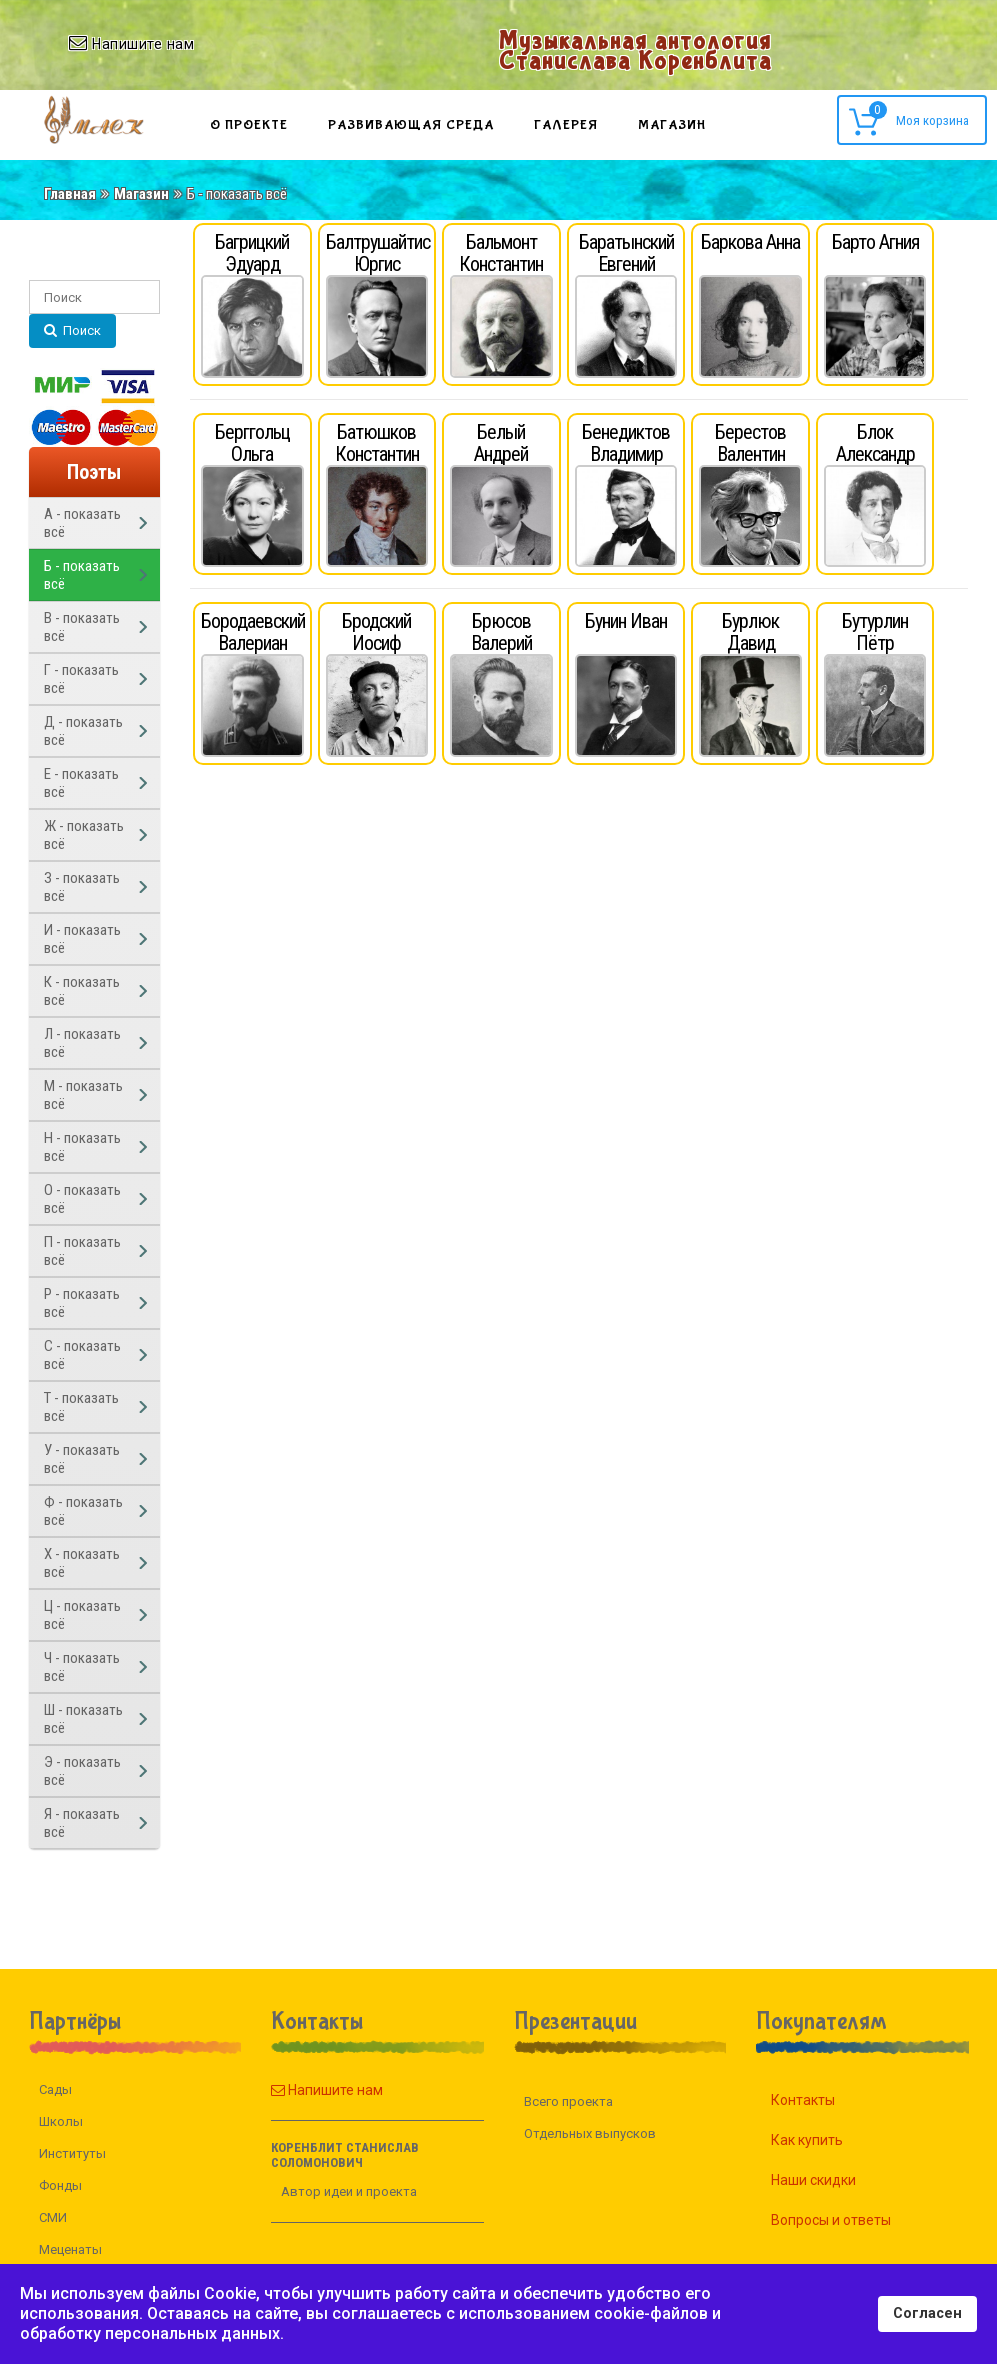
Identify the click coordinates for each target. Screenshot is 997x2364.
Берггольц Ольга (252, 443)
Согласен (927, 2313)
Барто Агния (875, 242)
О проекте (249, 125)
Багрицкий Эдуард (252, 253)
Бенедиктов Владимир (626, 443)
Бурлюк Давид (750, 632)
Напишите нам (294, 2090)
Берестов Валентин (750, 443)
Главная (70, 194)
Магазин (672, 125)
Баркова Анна (750, 242)
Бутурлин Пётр (875, 632)
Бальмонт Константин (501, 253)
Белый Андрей (501, 443)
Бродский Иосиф (376, 632)
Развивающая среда (411, 125)
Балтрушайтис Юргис (378, 253)
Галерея (566, 125)
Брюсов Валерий (501, 632)
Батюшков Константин (377, 443)
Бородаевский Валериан (253, 632)
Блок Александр (875, 443)
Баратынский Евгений (626, 253)
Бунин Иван (626, 621)
